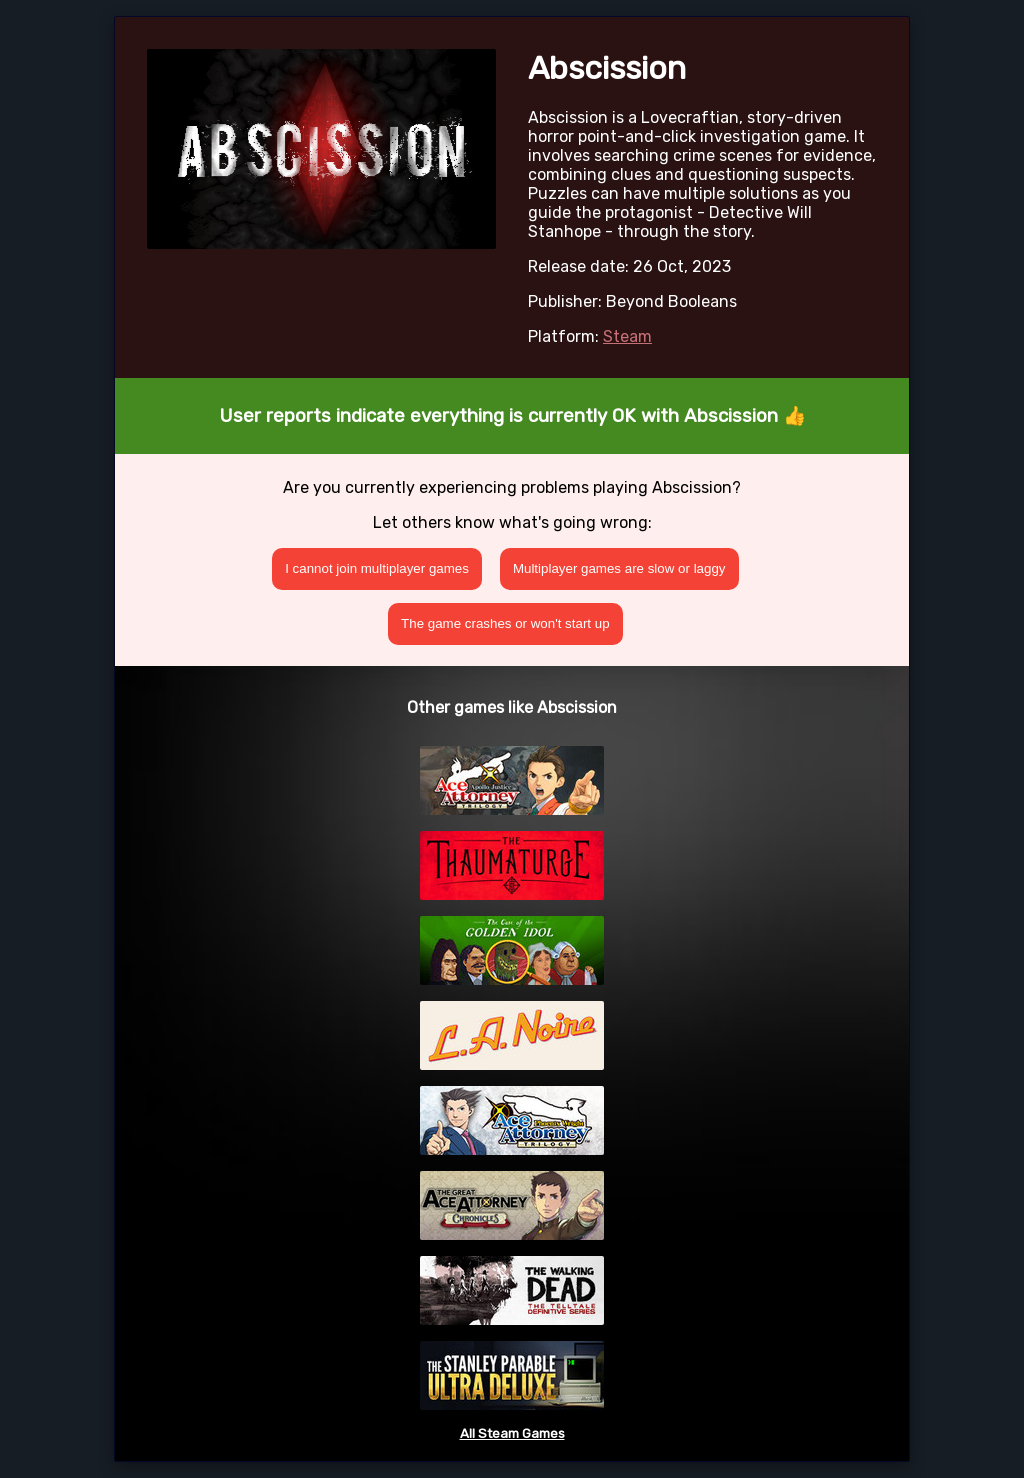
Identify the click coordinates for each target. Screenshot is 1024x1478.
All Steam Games (512, 1433)
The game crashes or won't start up (505, 623)
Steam (627, 336)
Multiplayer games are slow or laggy (619, 568)
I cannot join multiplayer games (377, 568)
